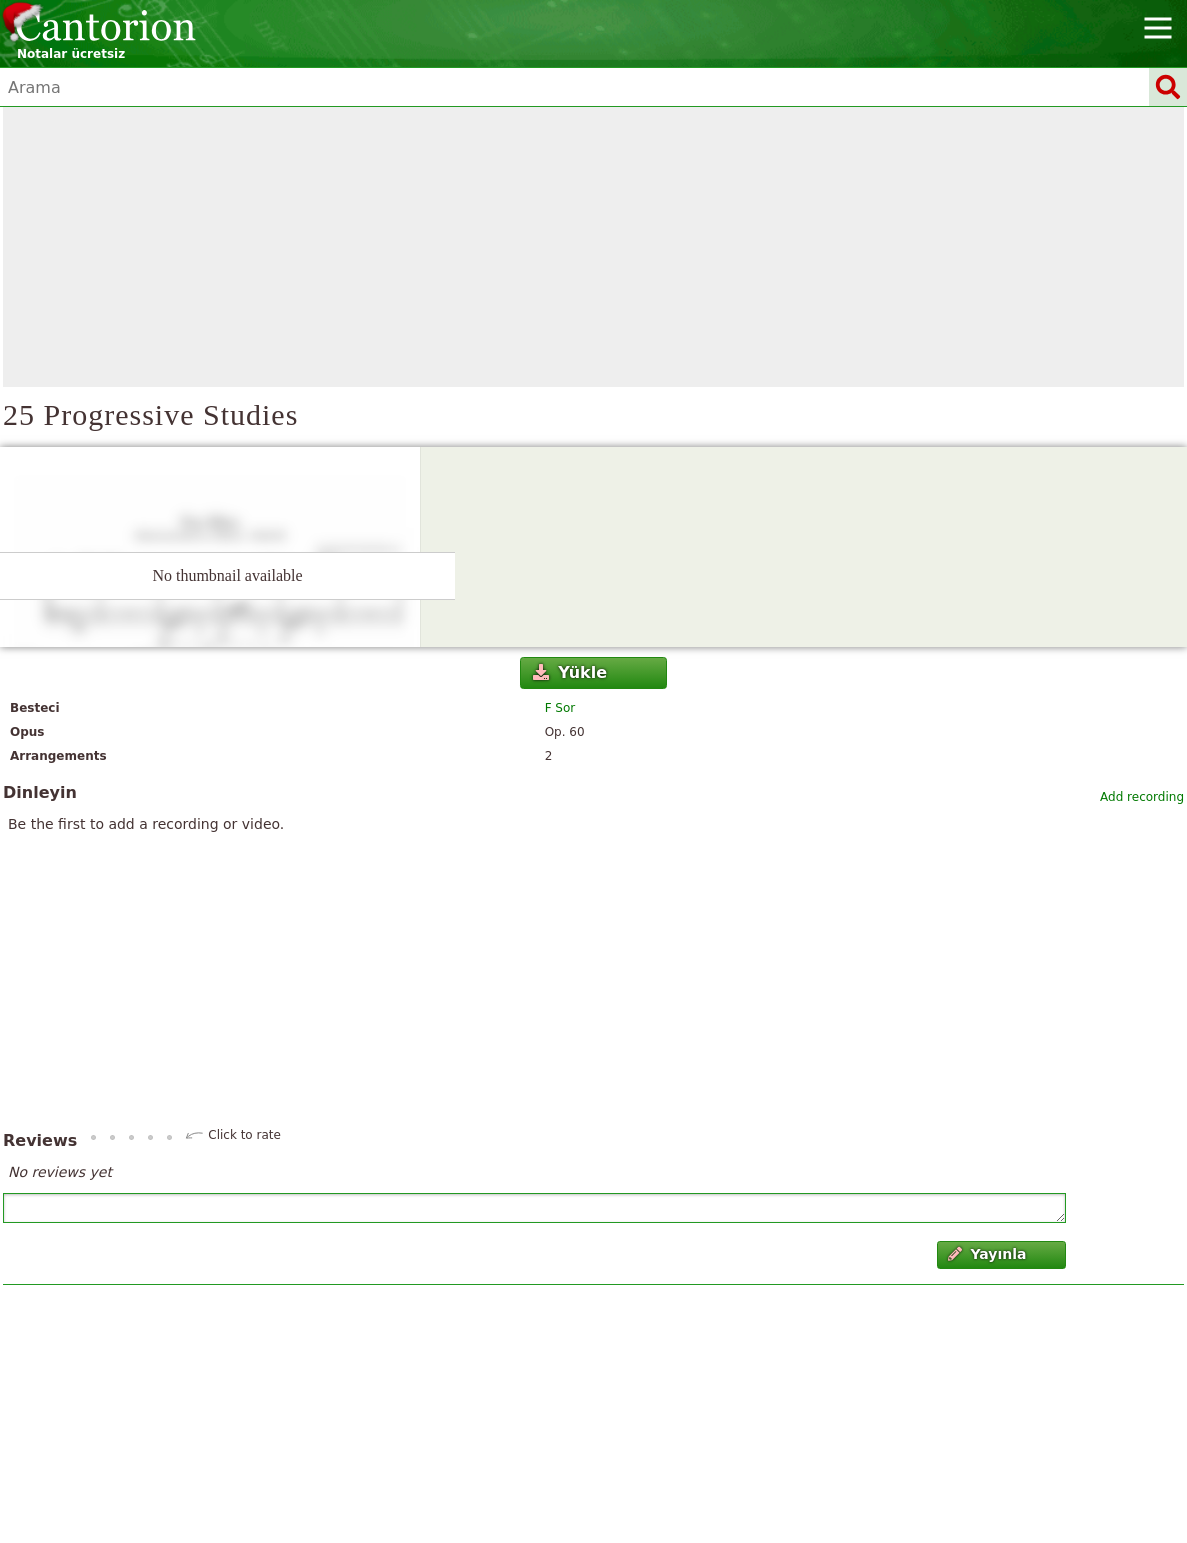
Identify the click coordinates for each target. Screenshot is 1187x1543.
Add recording (1142, 797)
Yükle (570, 672)
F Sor (560, 708)
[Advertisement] (594, 247)
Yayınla (987, 1254)
